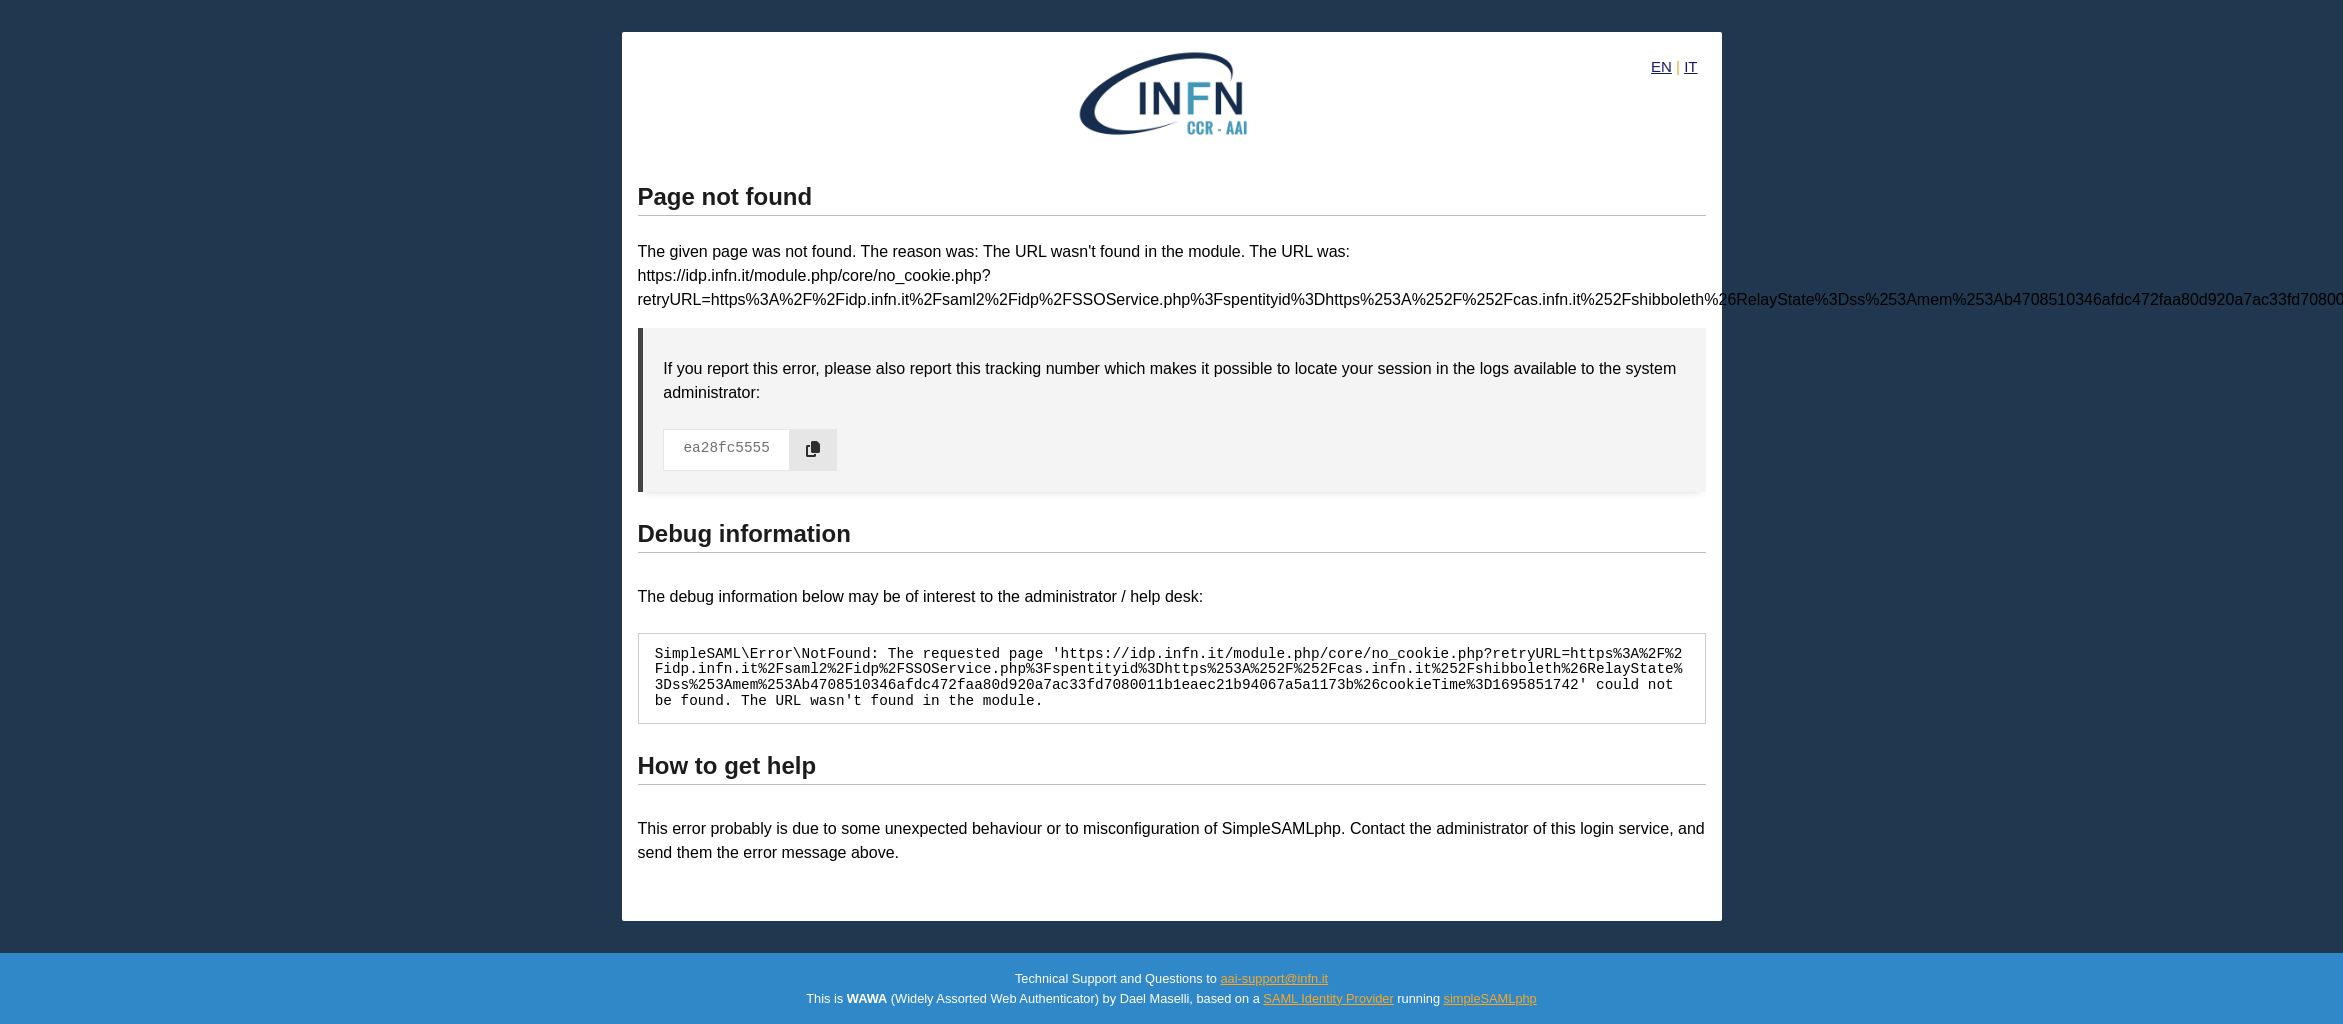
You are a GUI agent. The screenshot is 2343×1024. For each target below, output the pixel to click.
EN (1661, 66)
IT (1690, 66)
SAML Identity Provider (1328, 998)
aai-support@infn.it (1274, 978)
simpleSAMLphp (1490, 998)
